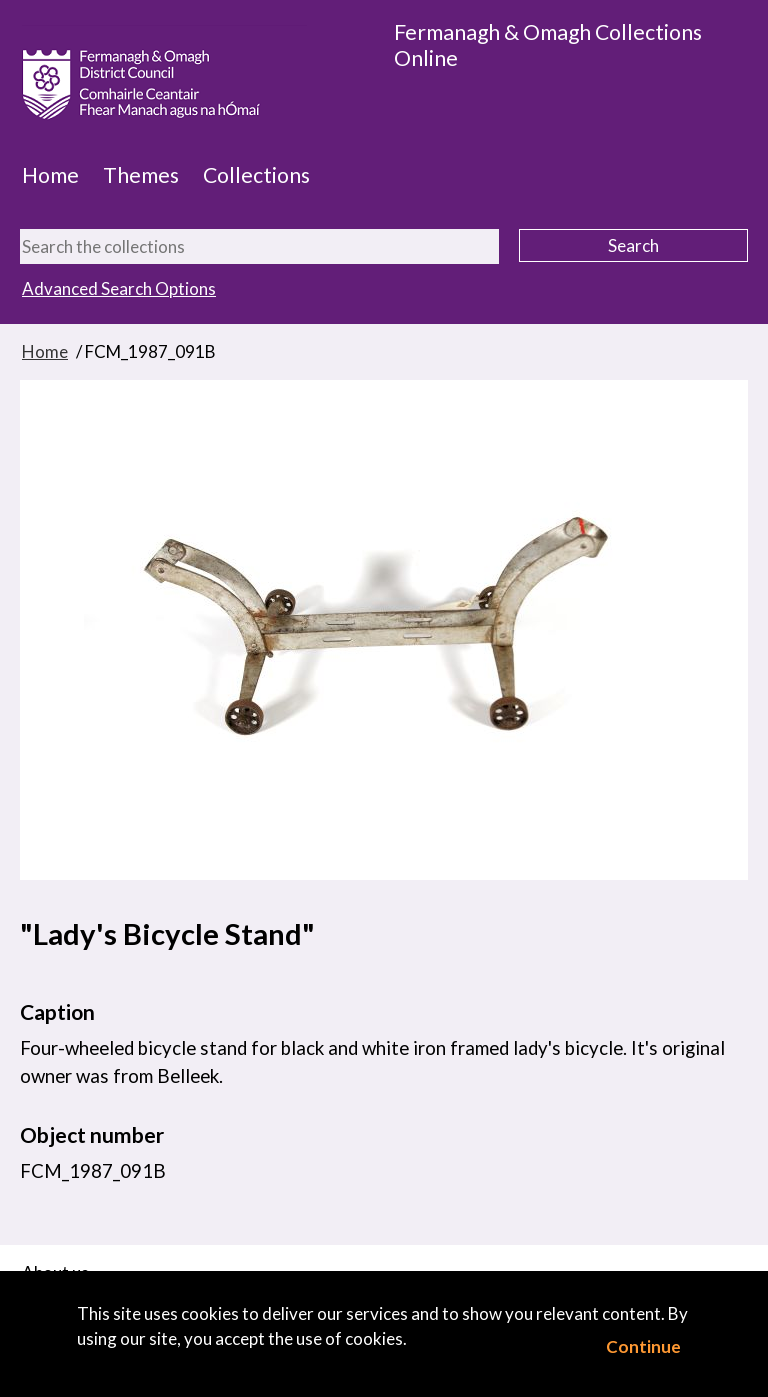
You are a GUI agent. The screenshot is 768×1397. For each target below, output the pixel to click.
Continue (643, 1346)
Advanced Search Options (119, 288)
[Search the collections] (259, 246)
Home (50, 175)
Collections (256, 175)
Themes (141, 175)
